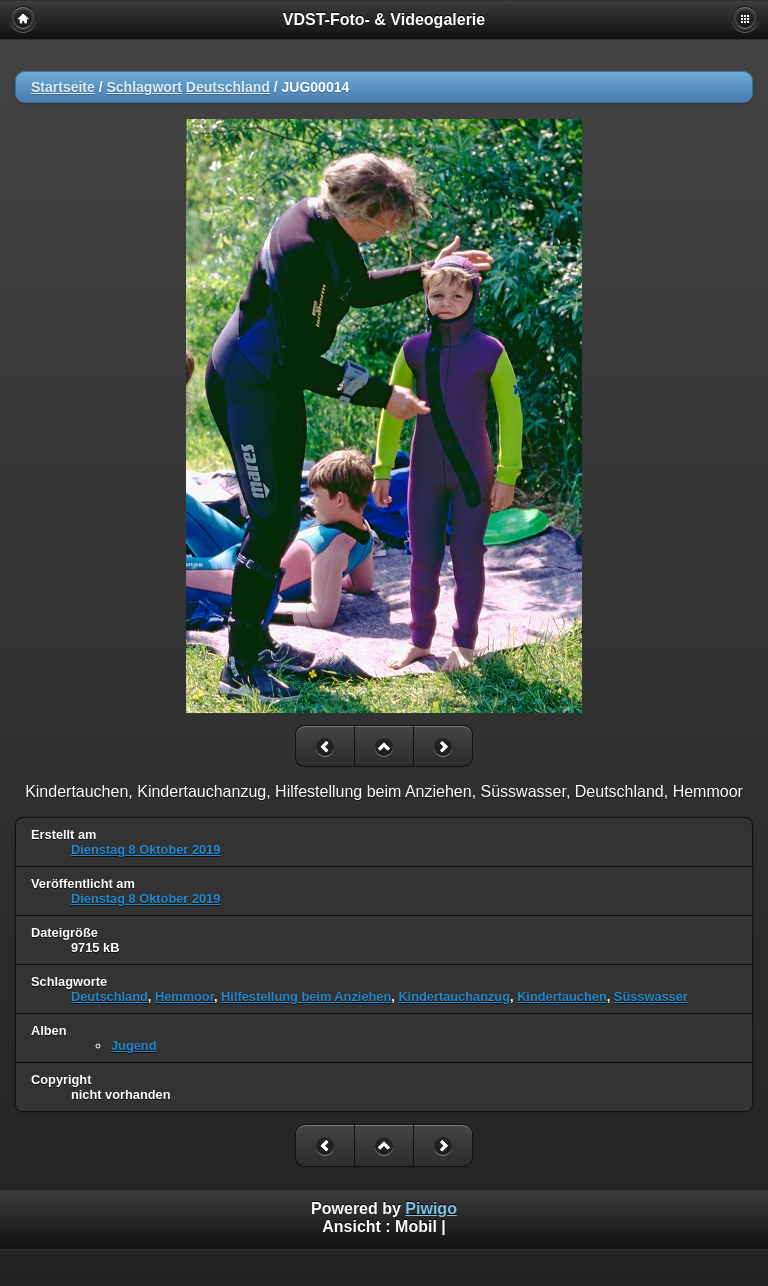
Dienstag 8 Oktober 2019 (145, 849)
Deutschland (228, 87)
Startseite (63, 87)
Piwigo (431, 1208)
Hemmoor (184, 996)
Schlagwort (143, 87)
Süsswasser (651, 996)
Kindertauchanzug (454, 996)
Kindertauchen (562, 996)
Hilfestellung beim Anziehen (306, 996)
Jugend (134, 1045)
